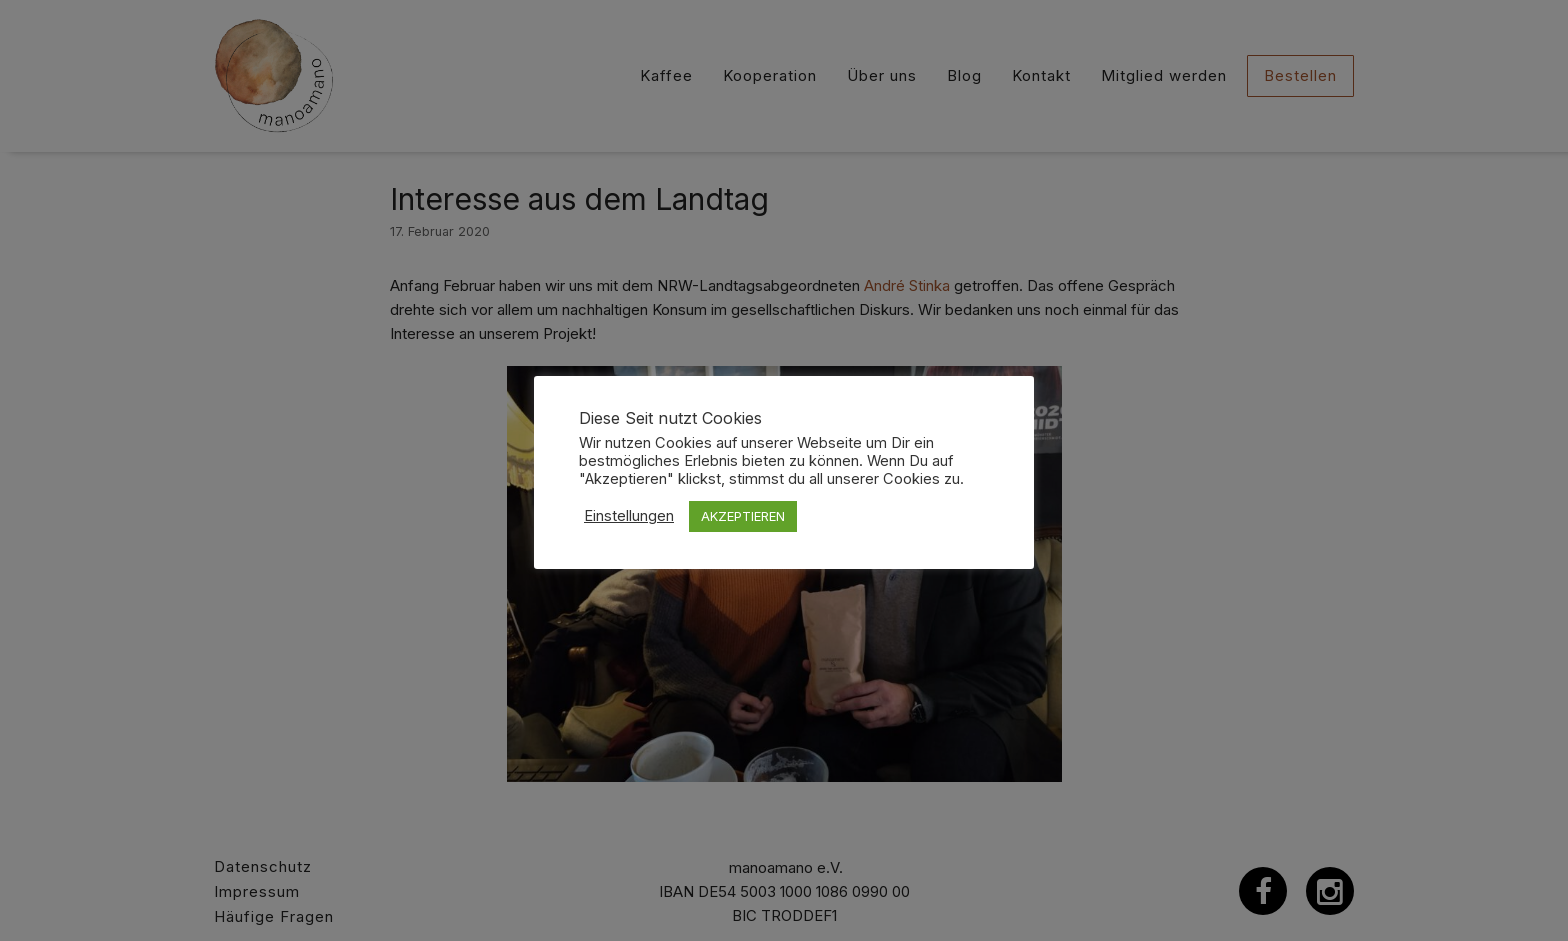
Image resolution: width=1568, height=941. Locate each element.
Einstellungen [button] (629, 516)
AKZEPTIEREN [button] (743, 516)
